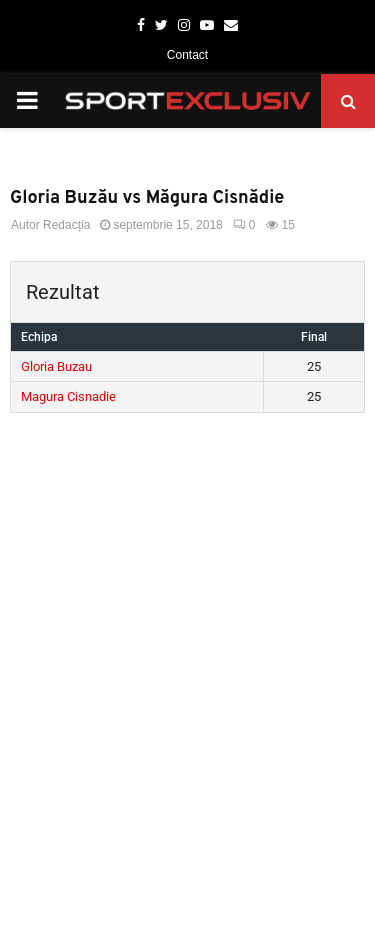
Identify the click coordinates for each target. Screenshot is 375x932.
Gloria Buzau (56, 366)
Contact (187, 55)
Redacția (66, 225)
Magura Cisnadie (68, 396)
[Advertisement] (187, 620)
